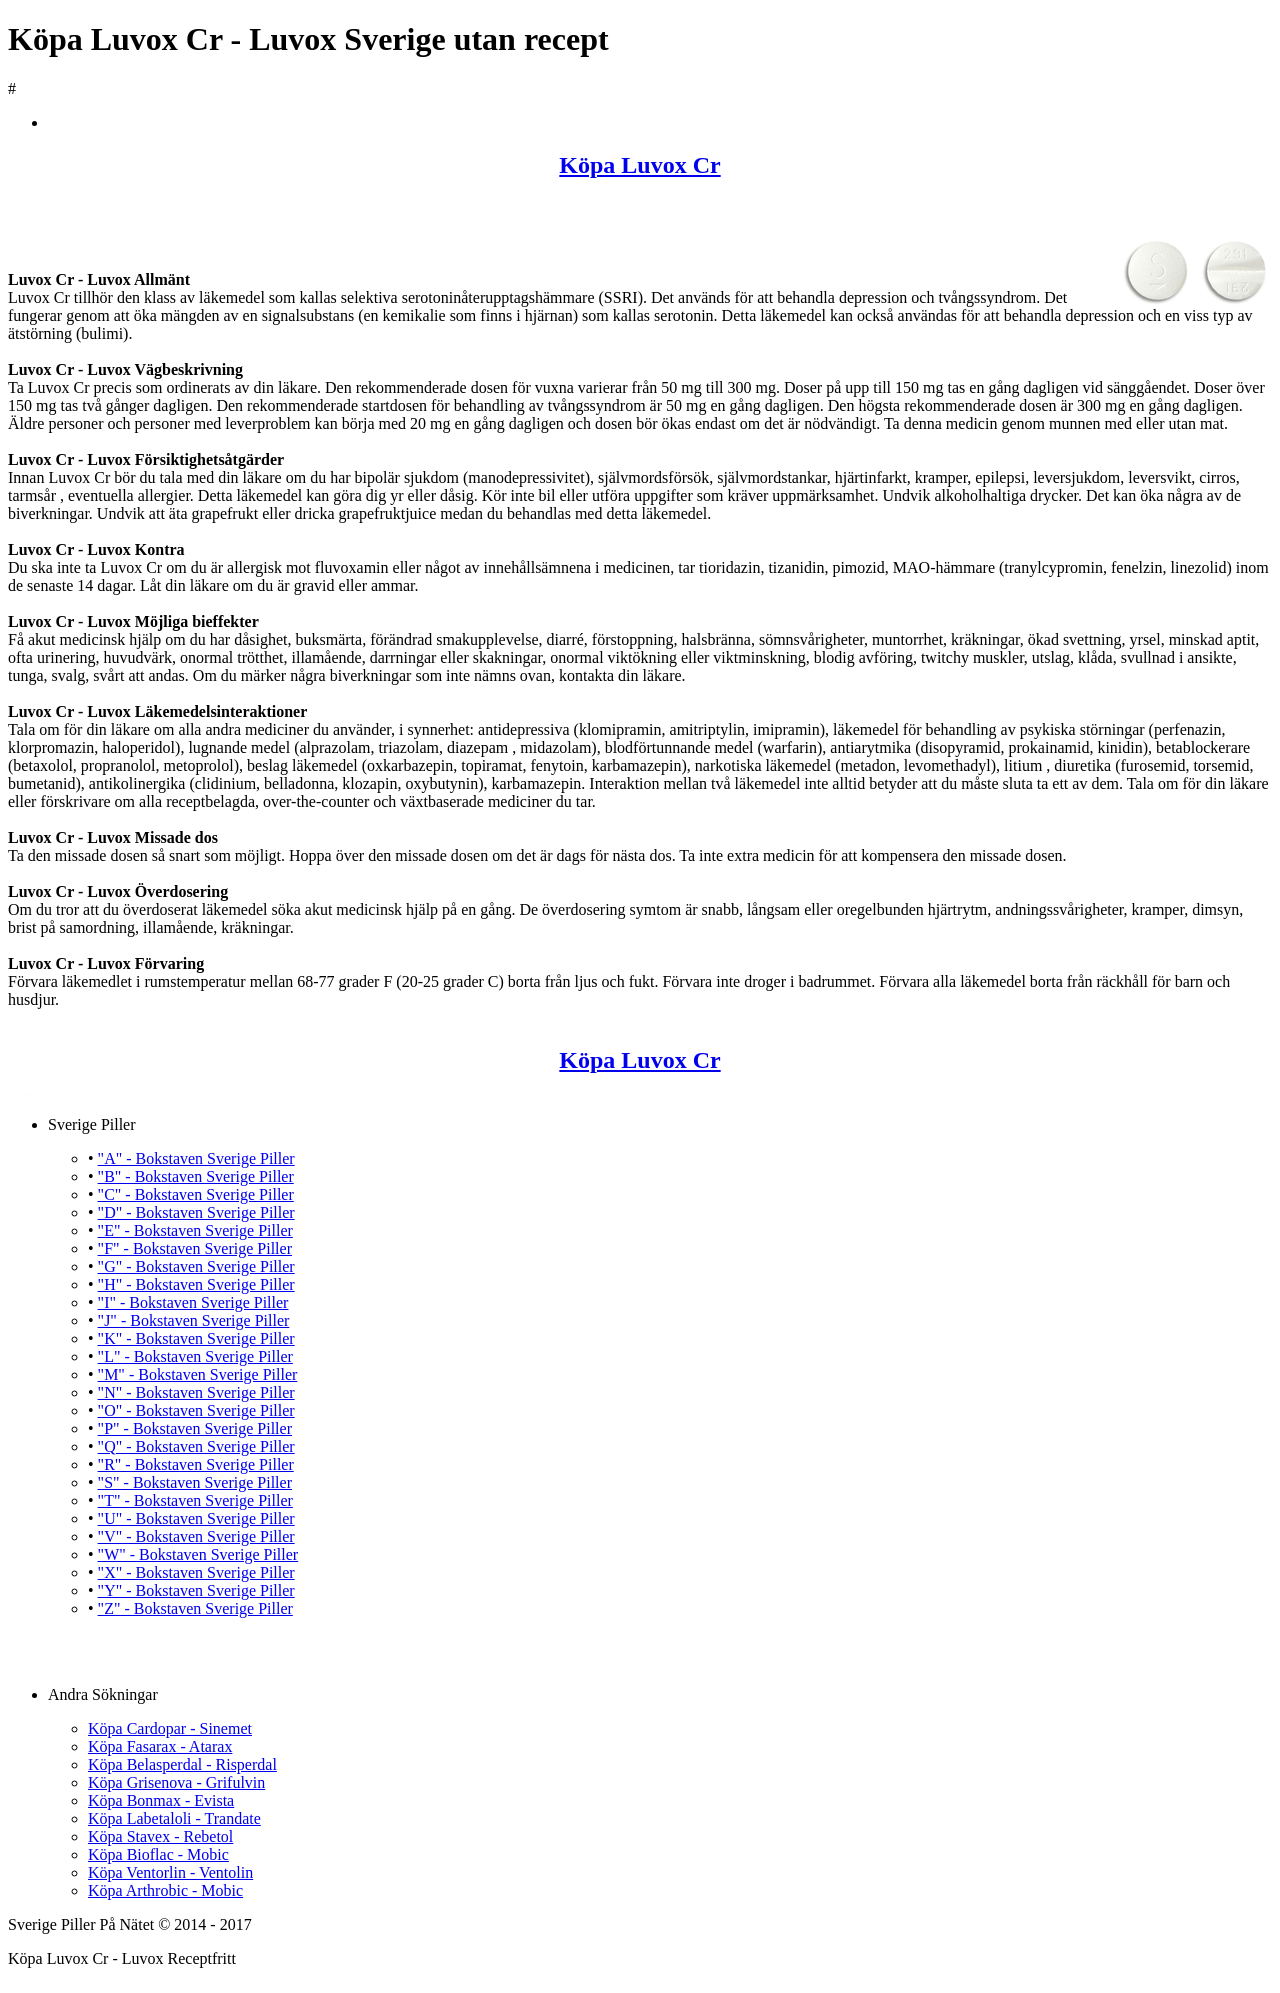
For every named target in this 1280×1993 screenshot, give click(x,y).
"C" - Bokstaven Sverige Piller (196, 1194)
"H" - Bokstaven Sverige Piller (196, 1284)
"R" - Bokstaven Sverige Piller (196, 1464)
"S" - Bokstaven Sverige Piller (195, 1482)
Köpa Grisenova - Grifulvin (176, 1782)
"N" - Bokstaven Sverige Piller (196, 1392)
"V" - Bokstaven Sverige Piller (196, 1536)
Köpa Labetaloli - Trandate (174, 1818)
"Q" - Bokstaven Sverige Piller (196, 1446)
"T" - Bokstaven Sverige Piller (195, 1500)
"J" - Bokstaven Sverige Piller (194, 1320)
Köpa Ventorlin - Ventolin (170, 1872)
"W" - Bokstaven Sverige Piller (198, 1554)
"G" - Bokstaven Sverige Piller (196, 1266)
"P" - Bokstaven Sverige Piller (195, 1428)
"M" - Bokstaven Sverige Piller (198, 1374)
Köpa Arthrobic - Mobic (165, 1890)
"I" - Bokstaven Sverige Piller (193, 1302)
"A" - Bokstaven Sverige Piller (196, 1158)
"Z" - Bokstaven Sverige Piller (195, 1608)
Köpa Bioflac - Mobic (158, 1854)
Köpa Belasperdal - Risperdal (182, 1764)
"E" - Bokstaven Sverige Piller (195, 1230)
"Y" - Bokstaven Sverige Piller (196, 1590)
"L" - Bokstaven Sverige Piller (195, 1356)
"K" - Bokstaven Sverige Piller (196, 1338)
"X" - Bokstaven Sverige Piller (196, 1572)
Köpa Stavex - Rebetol (160, 1836)
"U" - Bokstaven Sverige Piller (196, 1518)
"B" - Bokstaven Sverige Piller (196, 1176)
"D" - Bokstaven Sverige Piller (196, 1212)
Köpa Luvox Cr (639, 165)
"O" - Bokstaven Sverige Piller (196, 1410)
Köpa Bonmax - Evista (161, 1800)
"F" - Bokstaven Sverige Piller (195, 1248)
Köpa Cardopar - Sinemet (170, 1728)
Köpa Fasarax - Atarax (160, 1746)
